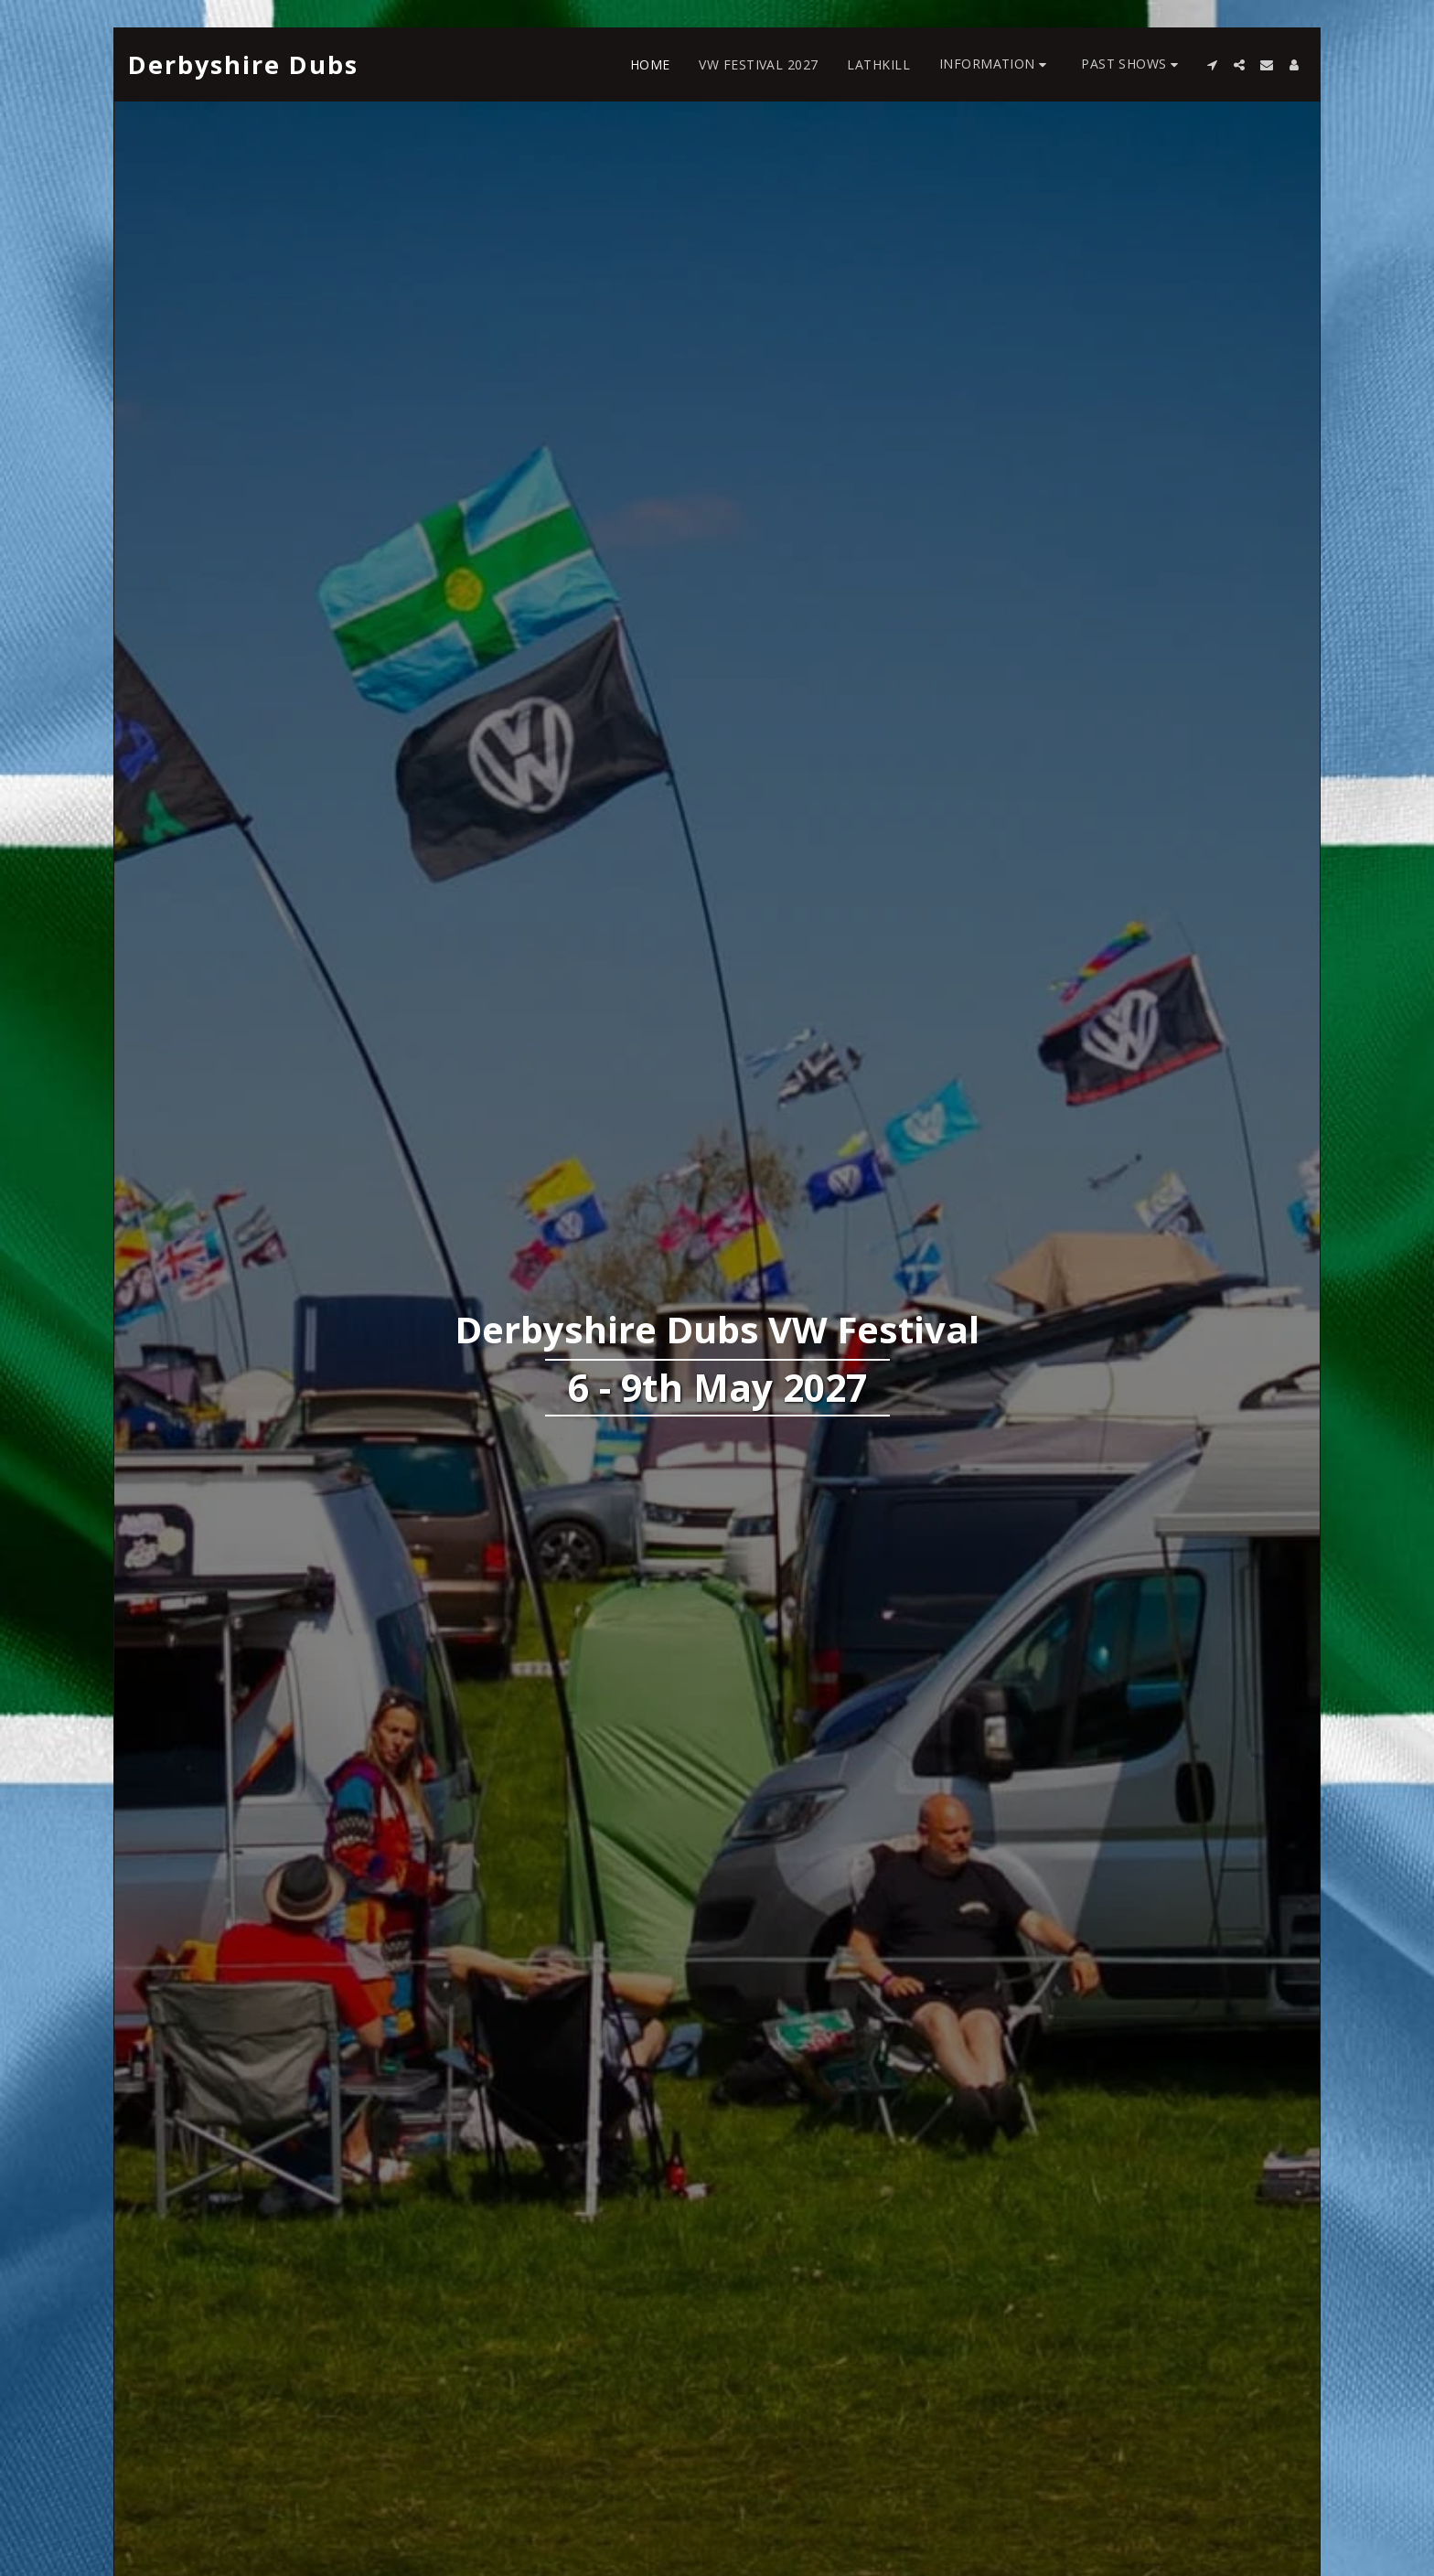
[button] (995, 64)
